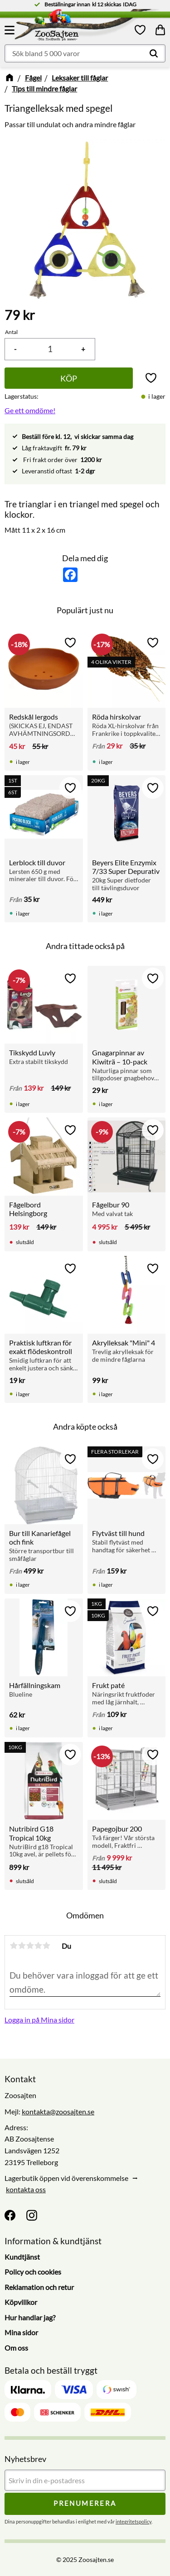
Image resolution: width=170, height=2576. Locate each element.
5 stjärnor (46, 1946)
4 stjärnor (38, 1946)
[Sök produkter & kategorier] (85, 53)
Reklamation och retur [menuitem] (39, 2287)
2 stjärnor (22, 1946)
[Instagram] (32, 2215)
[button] (11, 30)
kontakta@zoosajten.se (58, 2111)
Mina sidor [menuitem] (21, 2332)
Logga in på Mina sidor (39, 2019)
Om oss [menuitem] (16, 2347)
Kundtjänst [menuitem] (22, 2256)
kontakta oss (26, 2189)
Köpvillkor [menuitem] (21, 2302)
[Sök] (153, 53)
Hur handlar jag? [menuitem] (30, 2317)
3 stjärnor (30, 1946)
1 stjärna (14, 1946)
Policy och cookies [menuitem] (33, 2271)
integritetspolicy (133, 2521)
